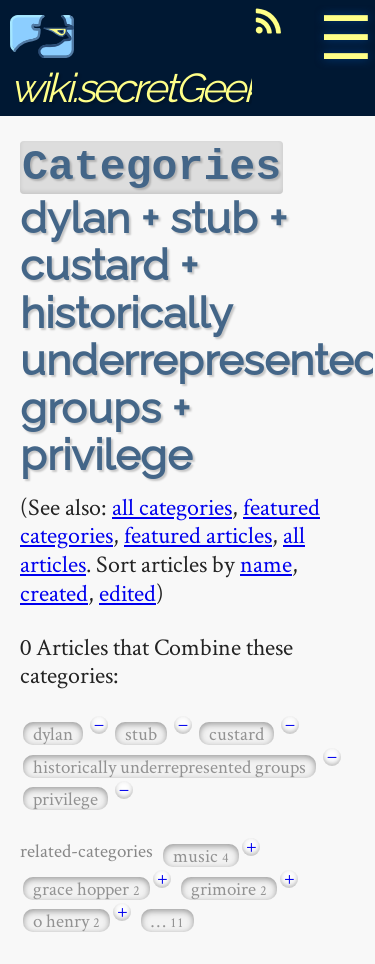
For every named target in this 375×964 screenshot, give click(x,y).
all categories (172, 504)
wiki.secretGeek (136, 65)
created (54, 590)
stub (141, 731)
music (201, 853)
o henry (66, 918)
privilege (65, 796)
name (266, 561)
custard (236, 731)
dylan (53, 731)
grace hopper (86, 886)
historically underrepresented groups (169, 764)
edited (127, 590)
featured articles (198, 532)
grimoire (229, 886)
